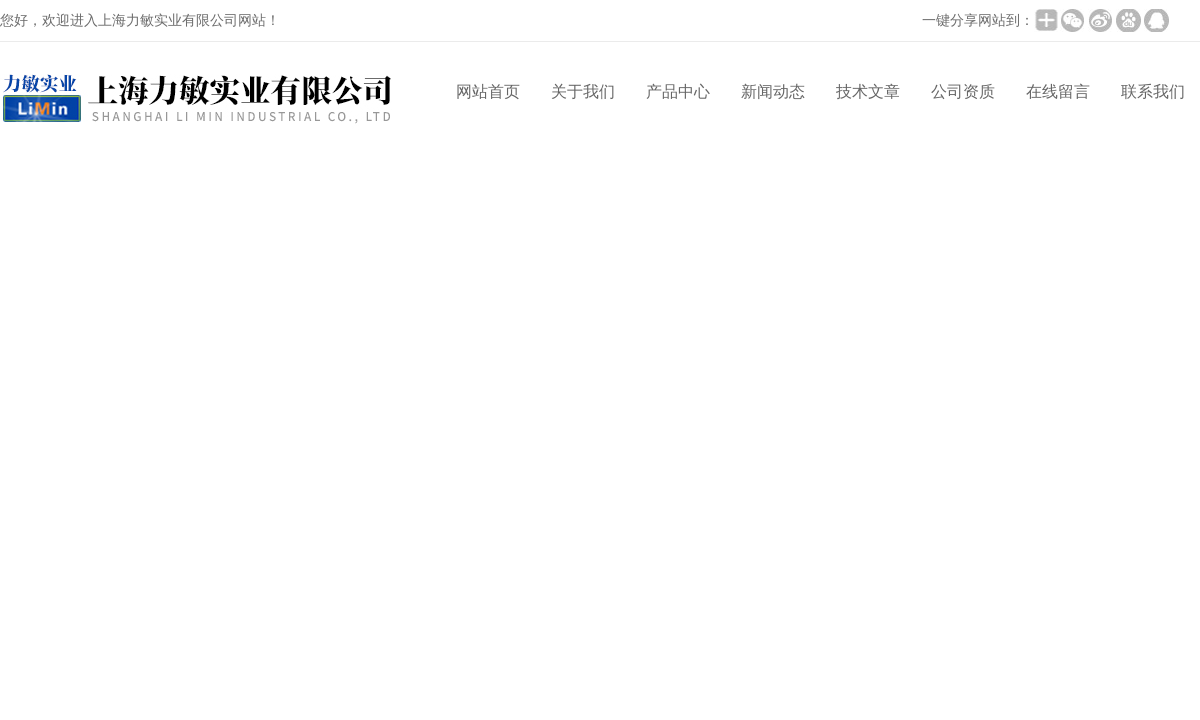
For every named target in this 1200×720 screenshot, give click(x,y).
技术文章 (868, 91)
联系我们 (1153, 91)
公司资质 (963, 91)
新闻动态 (773, 91)
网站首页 (488, 91)
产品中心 (678, 91)
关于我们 (583, 91)
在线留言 (1058, 91)
